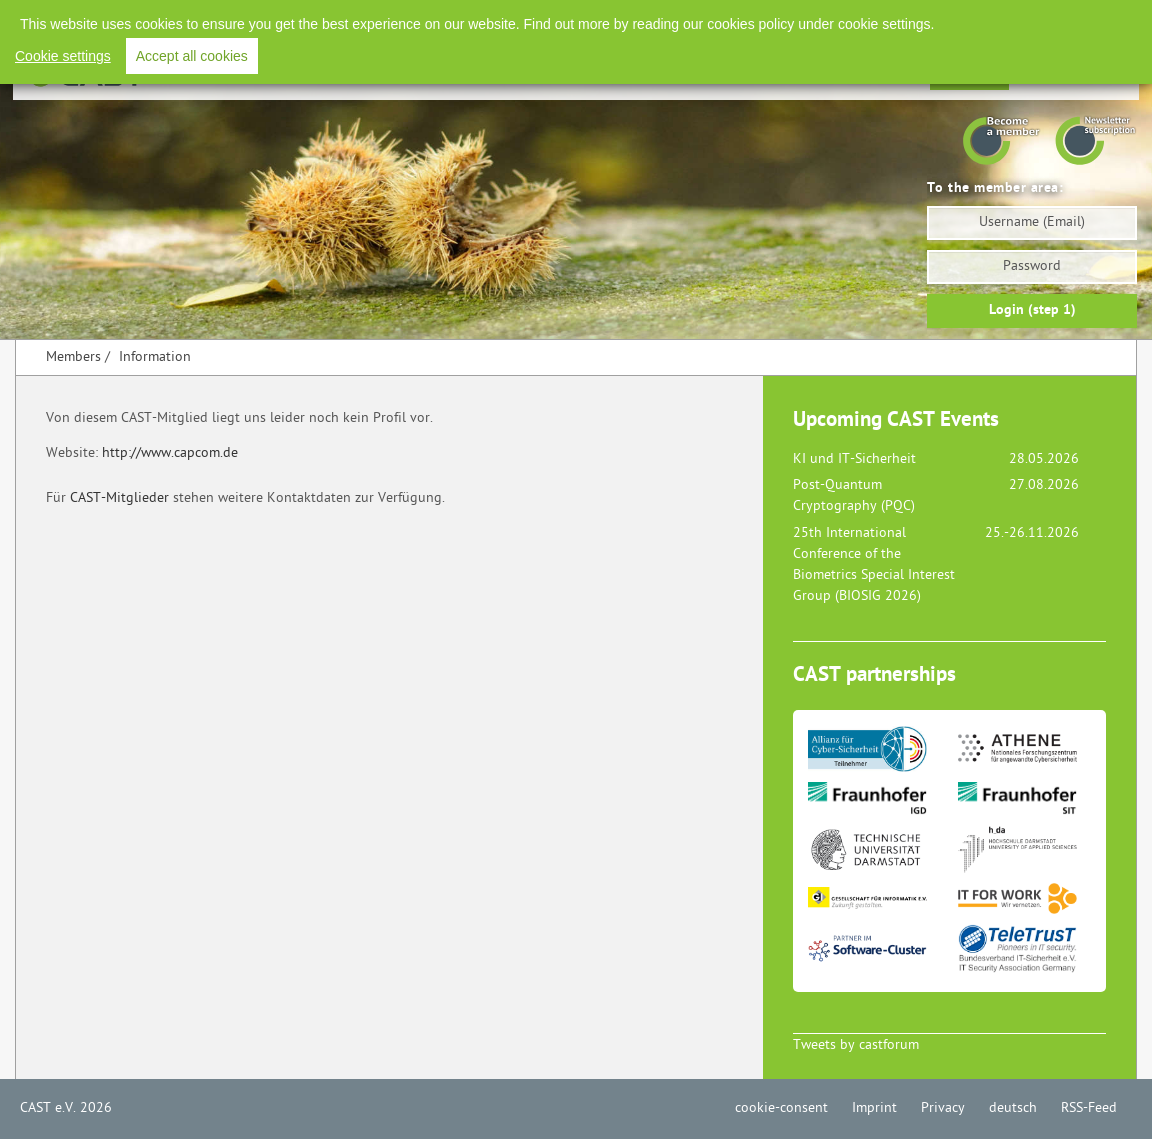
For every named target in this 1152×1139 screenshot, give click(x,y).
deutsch (1013, 1108)
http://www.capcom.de (170, 453)
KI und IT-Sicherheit (854, 459)
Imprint (874, 1108)
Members (73, 357)
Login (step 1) (1032, 310)
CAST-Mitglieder (119, 498)
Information (155, 357)
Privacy (943, 1108)
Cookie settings (63, 56)
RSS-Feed (1089, 1108)
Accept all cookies (192, 56)
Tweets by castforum (856, 1045)
